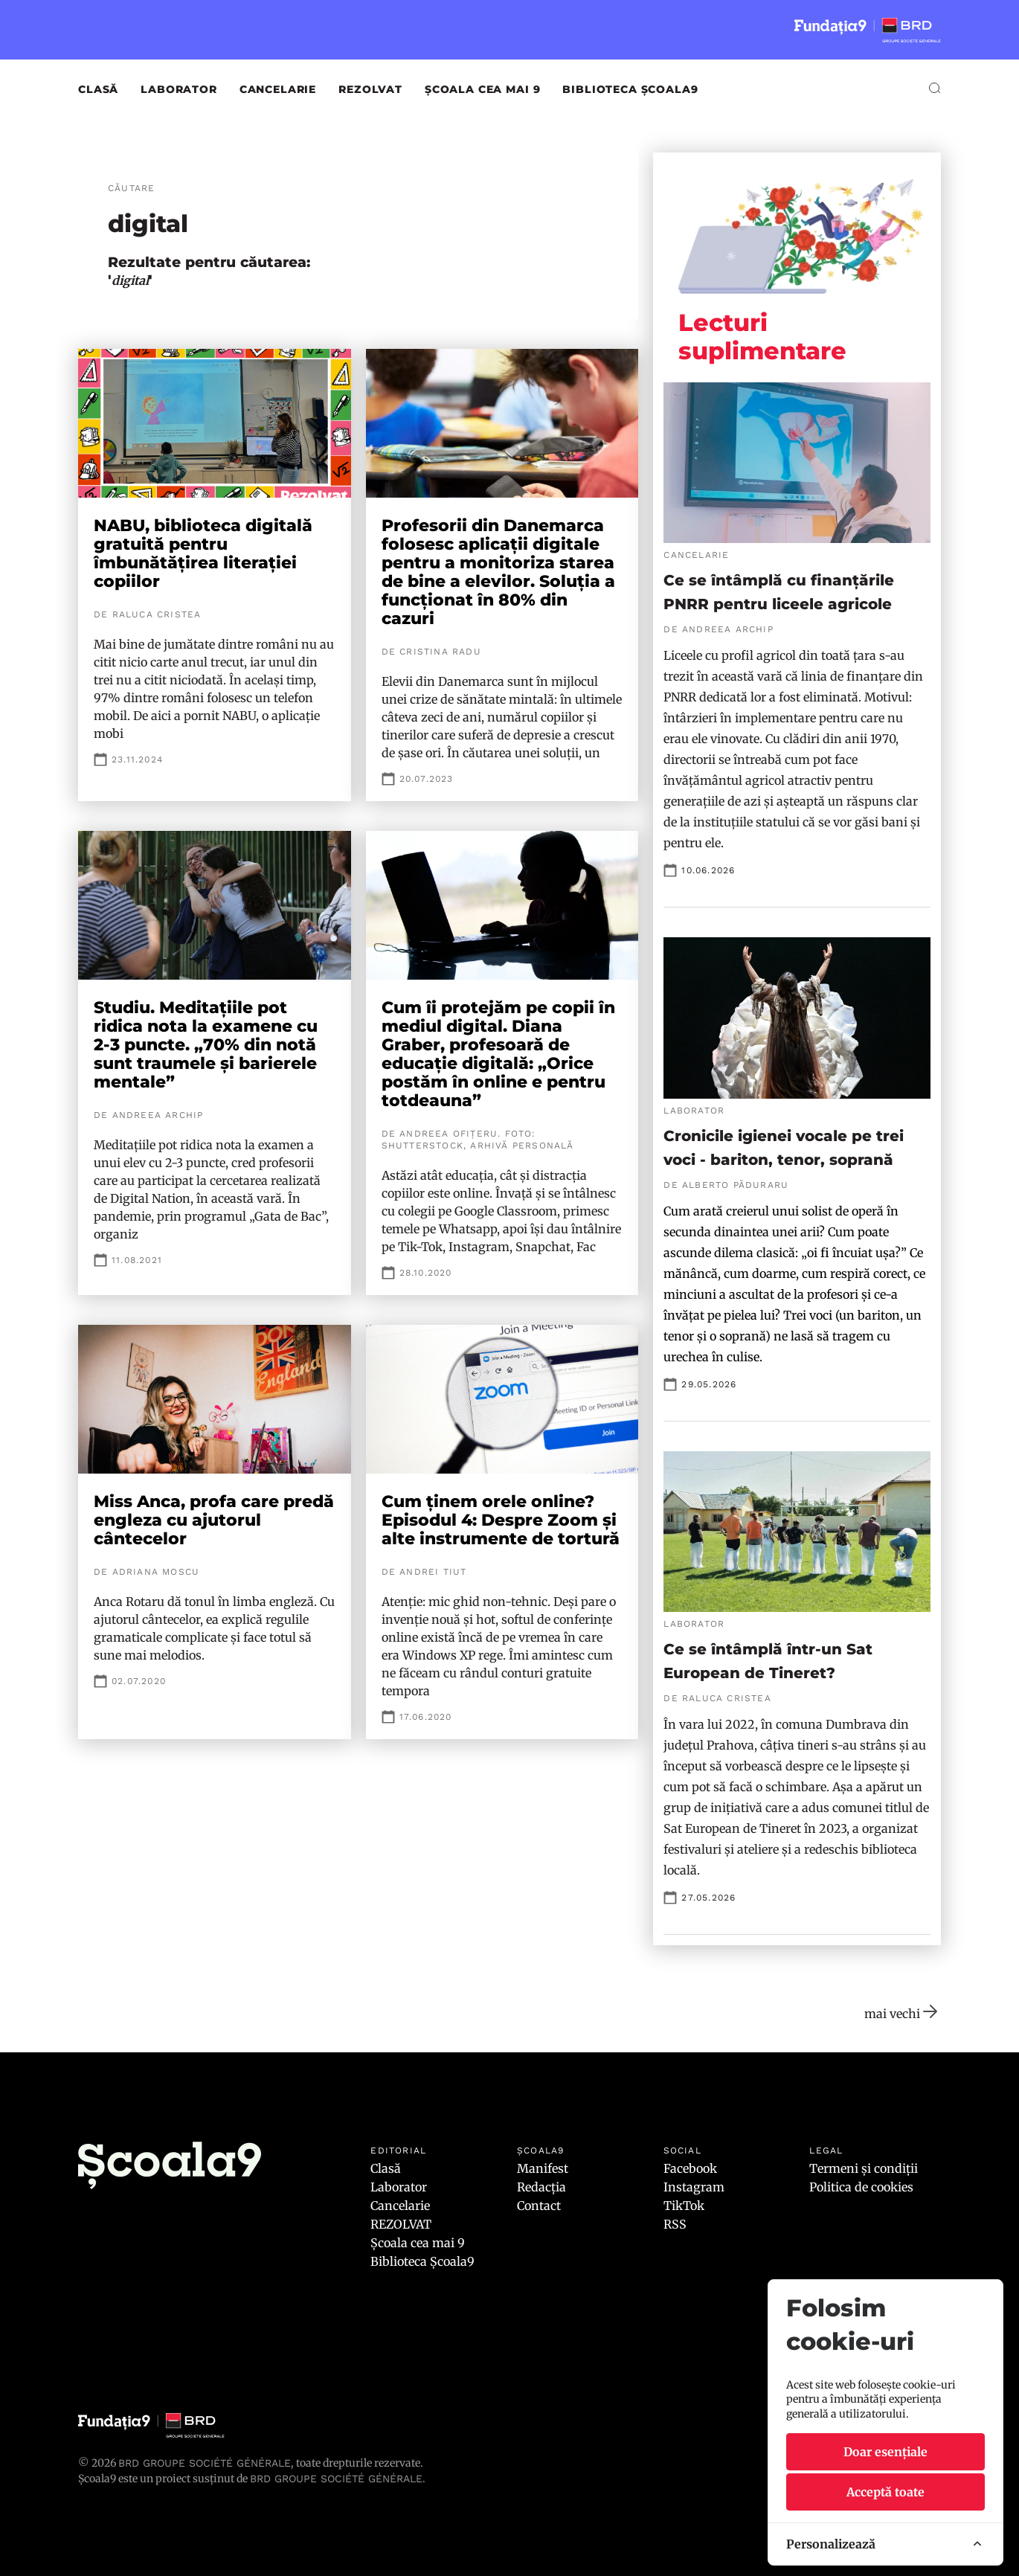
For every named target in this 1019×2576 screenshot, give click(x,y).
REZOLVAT (370, 89)
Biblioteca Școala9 (630, 89)
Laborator (179, 89)
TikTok (683, 2205)
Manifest (542, 2168)
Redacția (541, 2187)
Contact (539, 2205)
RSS (675, 2224)
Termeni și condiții (863, 2168)
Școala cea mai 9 (482, 89)
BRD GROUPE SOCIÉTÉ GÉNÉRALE (336, 2479)
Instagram (693, 2187)
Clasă (98, 89)
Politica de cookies (861, 2187)
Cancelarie (278, 89)
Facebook (690, 2168)
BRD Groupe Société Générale (204, 2463)
